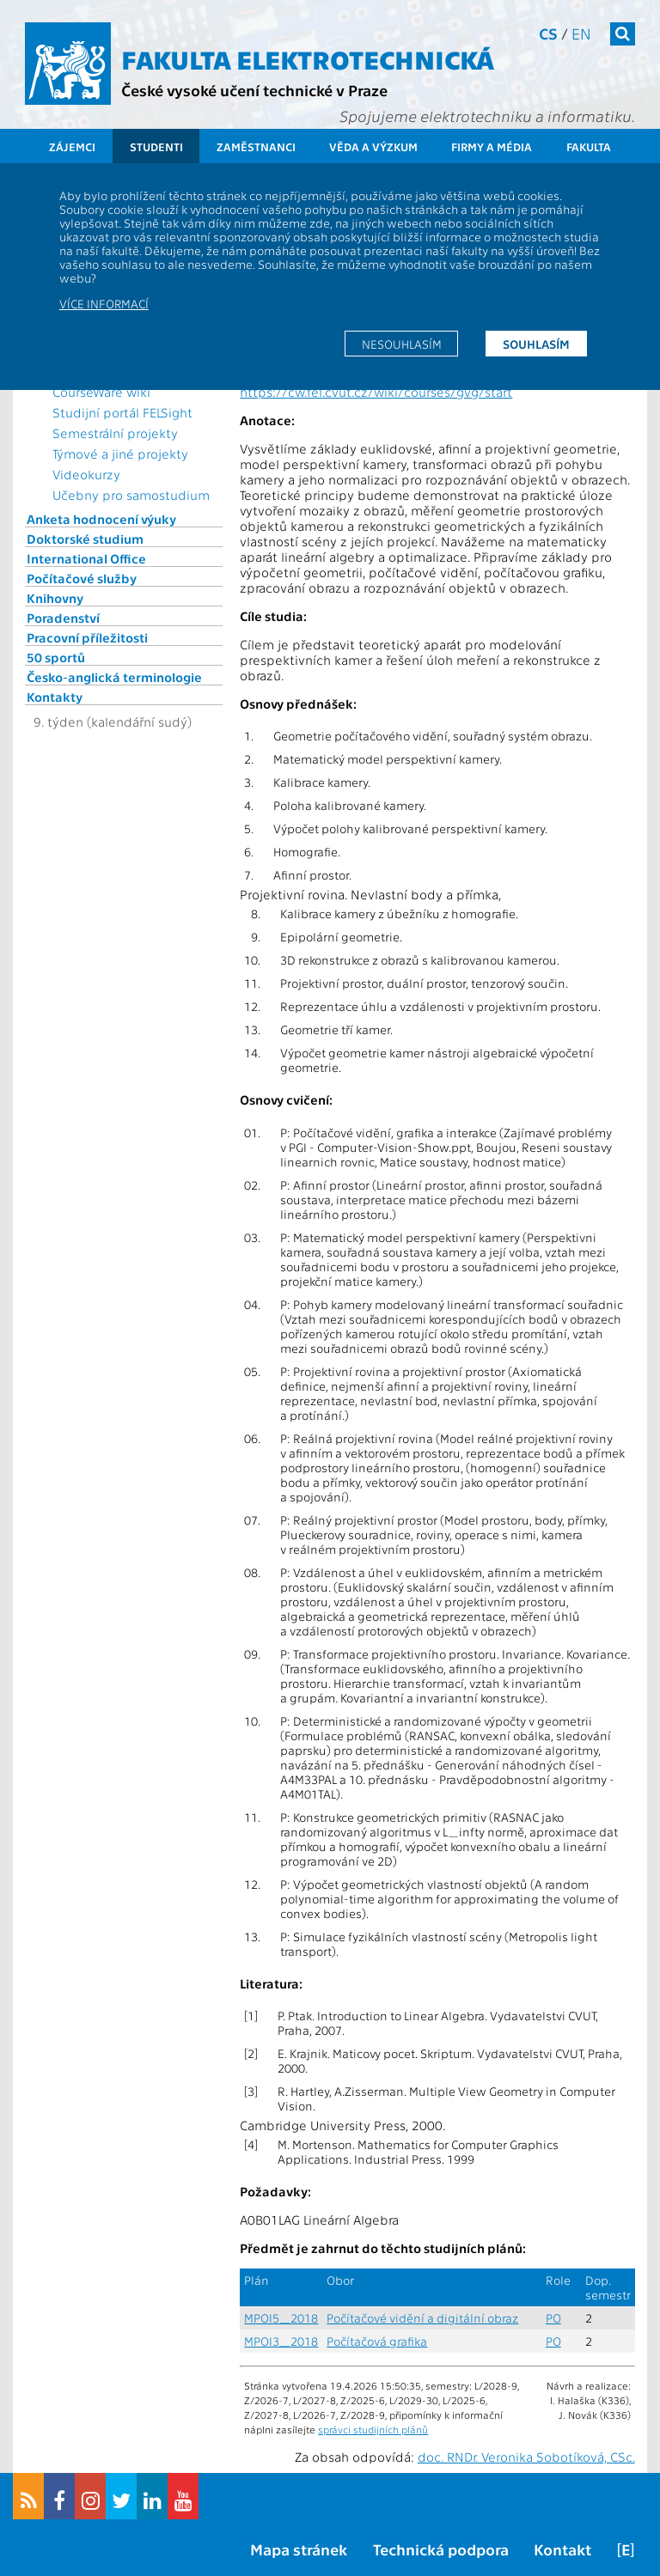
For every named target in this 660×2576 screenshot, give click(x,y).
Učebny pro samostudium (131, 494)
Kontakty (54, 696)
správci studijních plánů (373, 2429)
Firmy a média (491, 146)
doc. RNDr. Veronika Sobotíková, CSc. (526, 2456)
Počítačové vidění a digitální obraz (422, 2318)
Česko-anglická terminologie (114, 677)
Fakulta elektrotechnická (307, 58)
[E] (625, 2549)
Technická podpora (441, 2549)
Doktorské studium (85, 538)
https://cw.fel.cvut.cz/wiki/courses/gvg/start (376, 391)
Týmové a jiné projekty (120, 453)
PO (553, 2318)
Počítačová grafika (377, 2341)
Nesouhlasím (402, 343)
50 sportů (56, 657)
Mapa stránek (298, 2549)
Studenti (156, 146)
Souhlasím (536, 343)
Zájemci (72, 146)
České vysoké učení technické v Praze (254, 90)
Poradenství (63, 617)
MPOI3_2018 (281, 2341)
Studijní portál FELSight (122, 412)
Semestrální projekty (115, 433)
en (581, 33)
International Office (86, 558)
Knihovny (55, 598)
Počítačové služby (82, 578)
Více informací (104, 303)
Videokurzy (86, 474)
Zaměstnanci (256, 146)
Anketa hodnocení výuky (101, 519)
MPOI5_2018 (281, 2318)
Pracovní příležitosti (87, 637)
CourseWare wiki (101, 391)
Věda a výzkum (373, 146)
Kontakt (562, 2549)
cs (548, 33)
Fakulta (588, 146)
